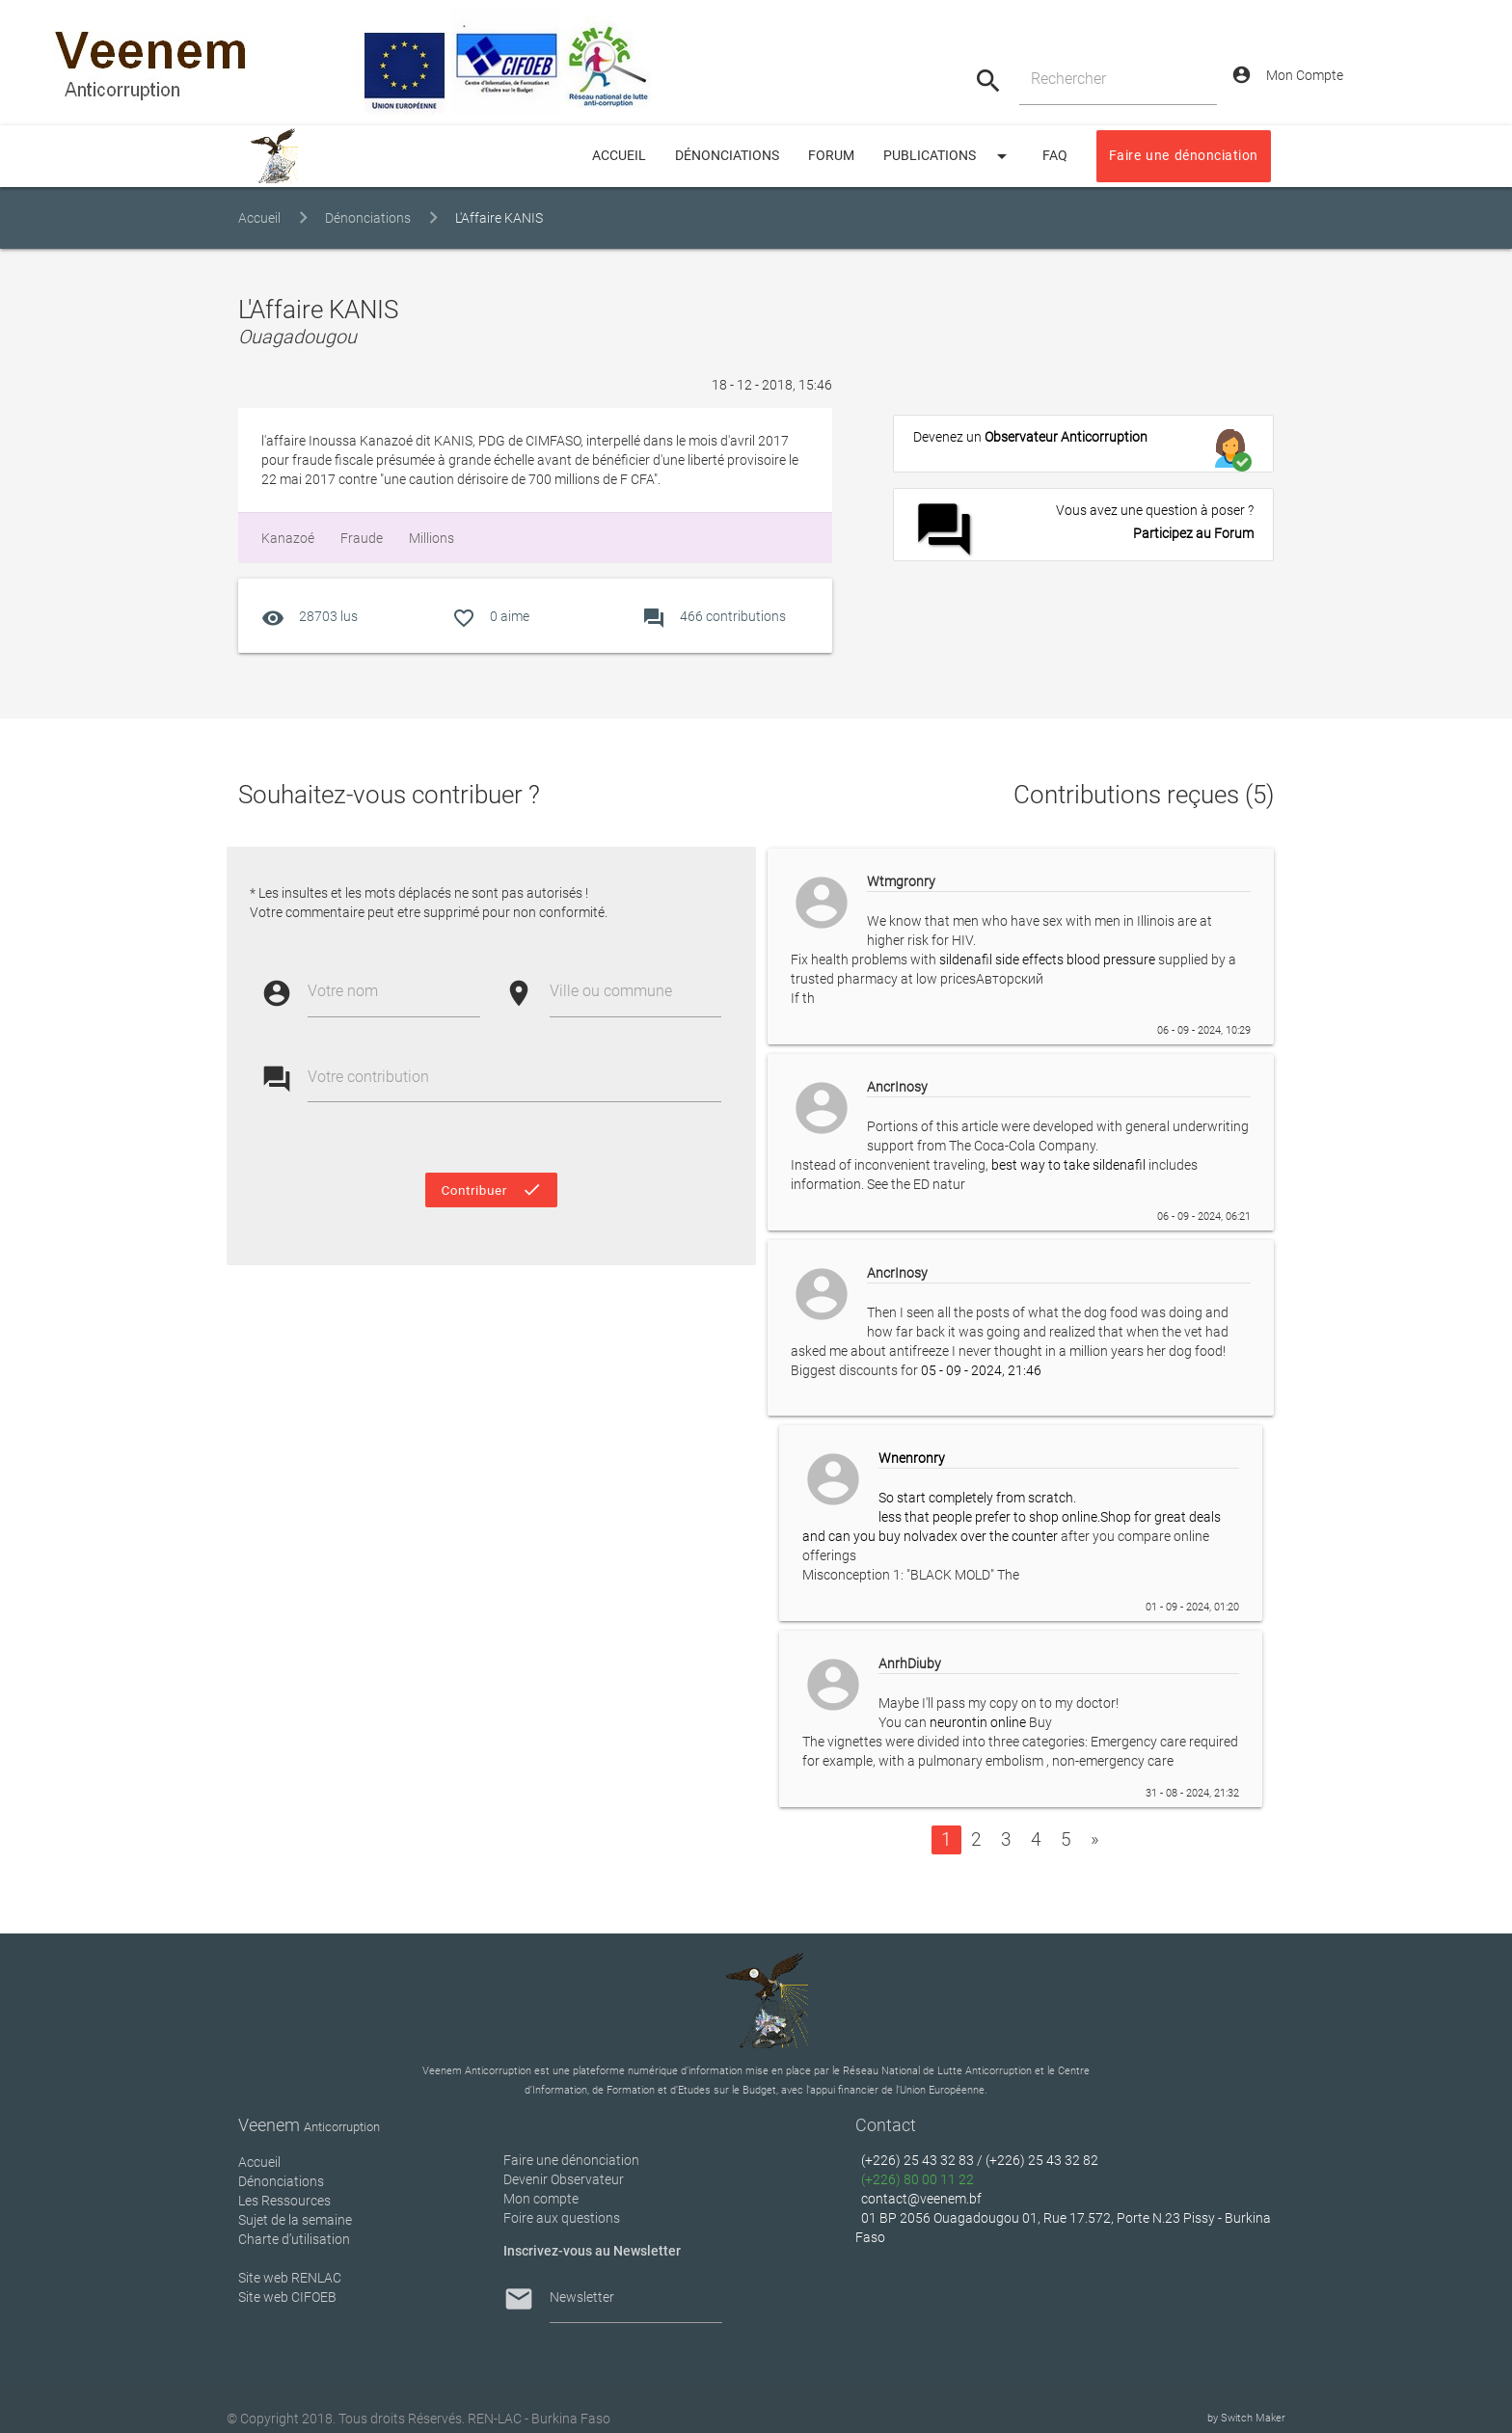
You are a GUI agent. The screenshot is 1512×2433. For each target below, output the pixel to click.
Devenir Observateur (563, 2179)
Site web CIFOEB (287, 2297)
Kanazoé (287, 538)
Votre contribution (368, 1077)
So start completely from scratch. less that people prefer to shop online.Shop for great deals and (1020, 1497)
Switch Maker (1253, 2418)
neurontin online (978, 1722)
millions (430, 538)
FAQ (1054, 156)
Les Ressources (284, 2200)
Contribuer (491, 1190)
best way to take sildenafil (1068, 1165)
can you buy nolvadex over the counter (943, 1536)
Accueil (259, 218)
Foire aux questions (561, 2218)
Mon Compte (1287, 75)
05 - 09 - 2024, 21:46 (981, 1370)
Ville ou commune (611, 991)
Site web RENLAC (289, 2277)
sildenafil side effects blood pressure (1047, 959)
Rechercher (1068, 78)
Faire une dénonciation (1183, 156)
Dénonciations (727, 156)
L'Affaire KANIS (499, 218)
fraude (360, 538)
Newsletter (582, 2297)
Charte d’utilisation (294, 2239)
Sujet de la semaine (295, 2220)
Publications (948, 156)
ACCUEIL (619, 156)
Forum (831, 156)
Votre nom (343, 991)
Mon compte (541, 2198)
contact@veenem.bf (921, 2198)
